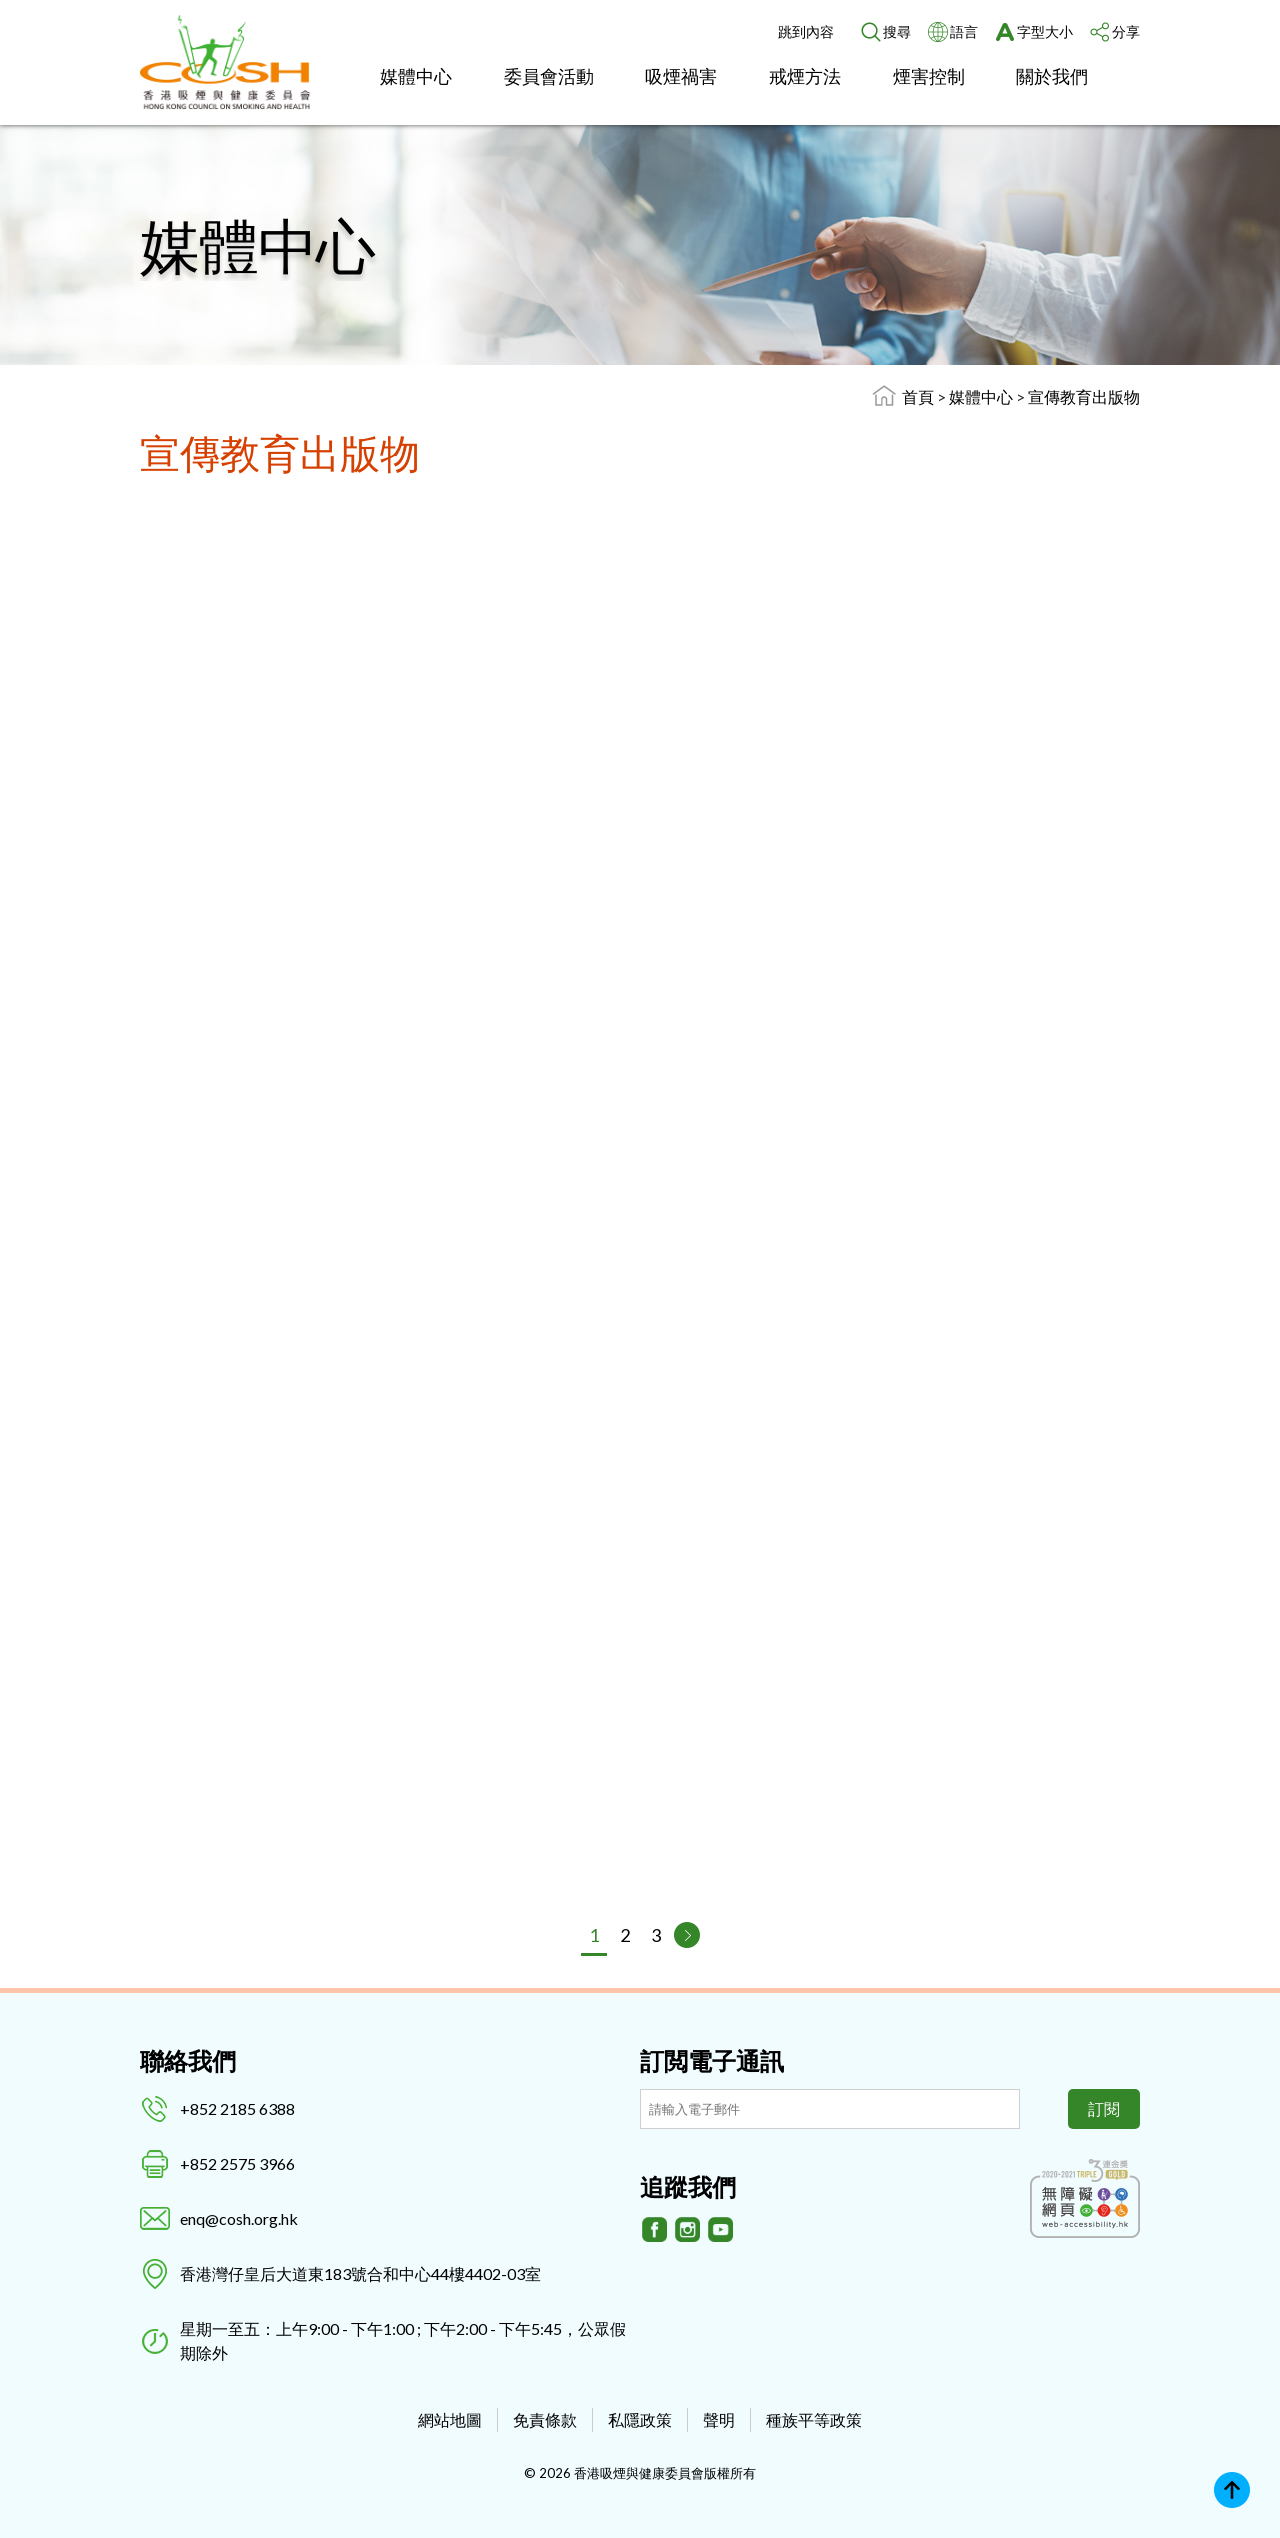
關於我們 (1052, 76)
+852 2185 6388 (237, 2108)
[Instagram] (688, 2230)
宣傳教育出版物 (1084, 396)
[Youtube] (721, 2230)
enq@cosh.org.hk (239, 2218)
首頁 (918, 396)
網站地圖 (450, 2419)
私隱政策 (640, 2419)
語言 (964, 31)
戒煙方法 (805, 76)
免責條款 (545, 2419)
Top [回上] (1232, 2490)
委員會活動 (549, 76)
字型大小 (1045, 31)
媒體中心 (416, 76)
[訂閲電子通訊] (830, 2109)
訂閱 (1104, 2108)
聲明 (719, 2419)
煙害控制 (929, 76)
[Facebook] (655, 2230)
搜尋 (897, 31)
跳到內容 (806, 31)
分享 (1126, 31)
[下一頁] (687, 1935)
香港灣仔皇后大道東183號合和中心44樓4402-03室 (360, 2273)
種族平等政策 (814, 2419)
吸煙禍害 (681, 76)
